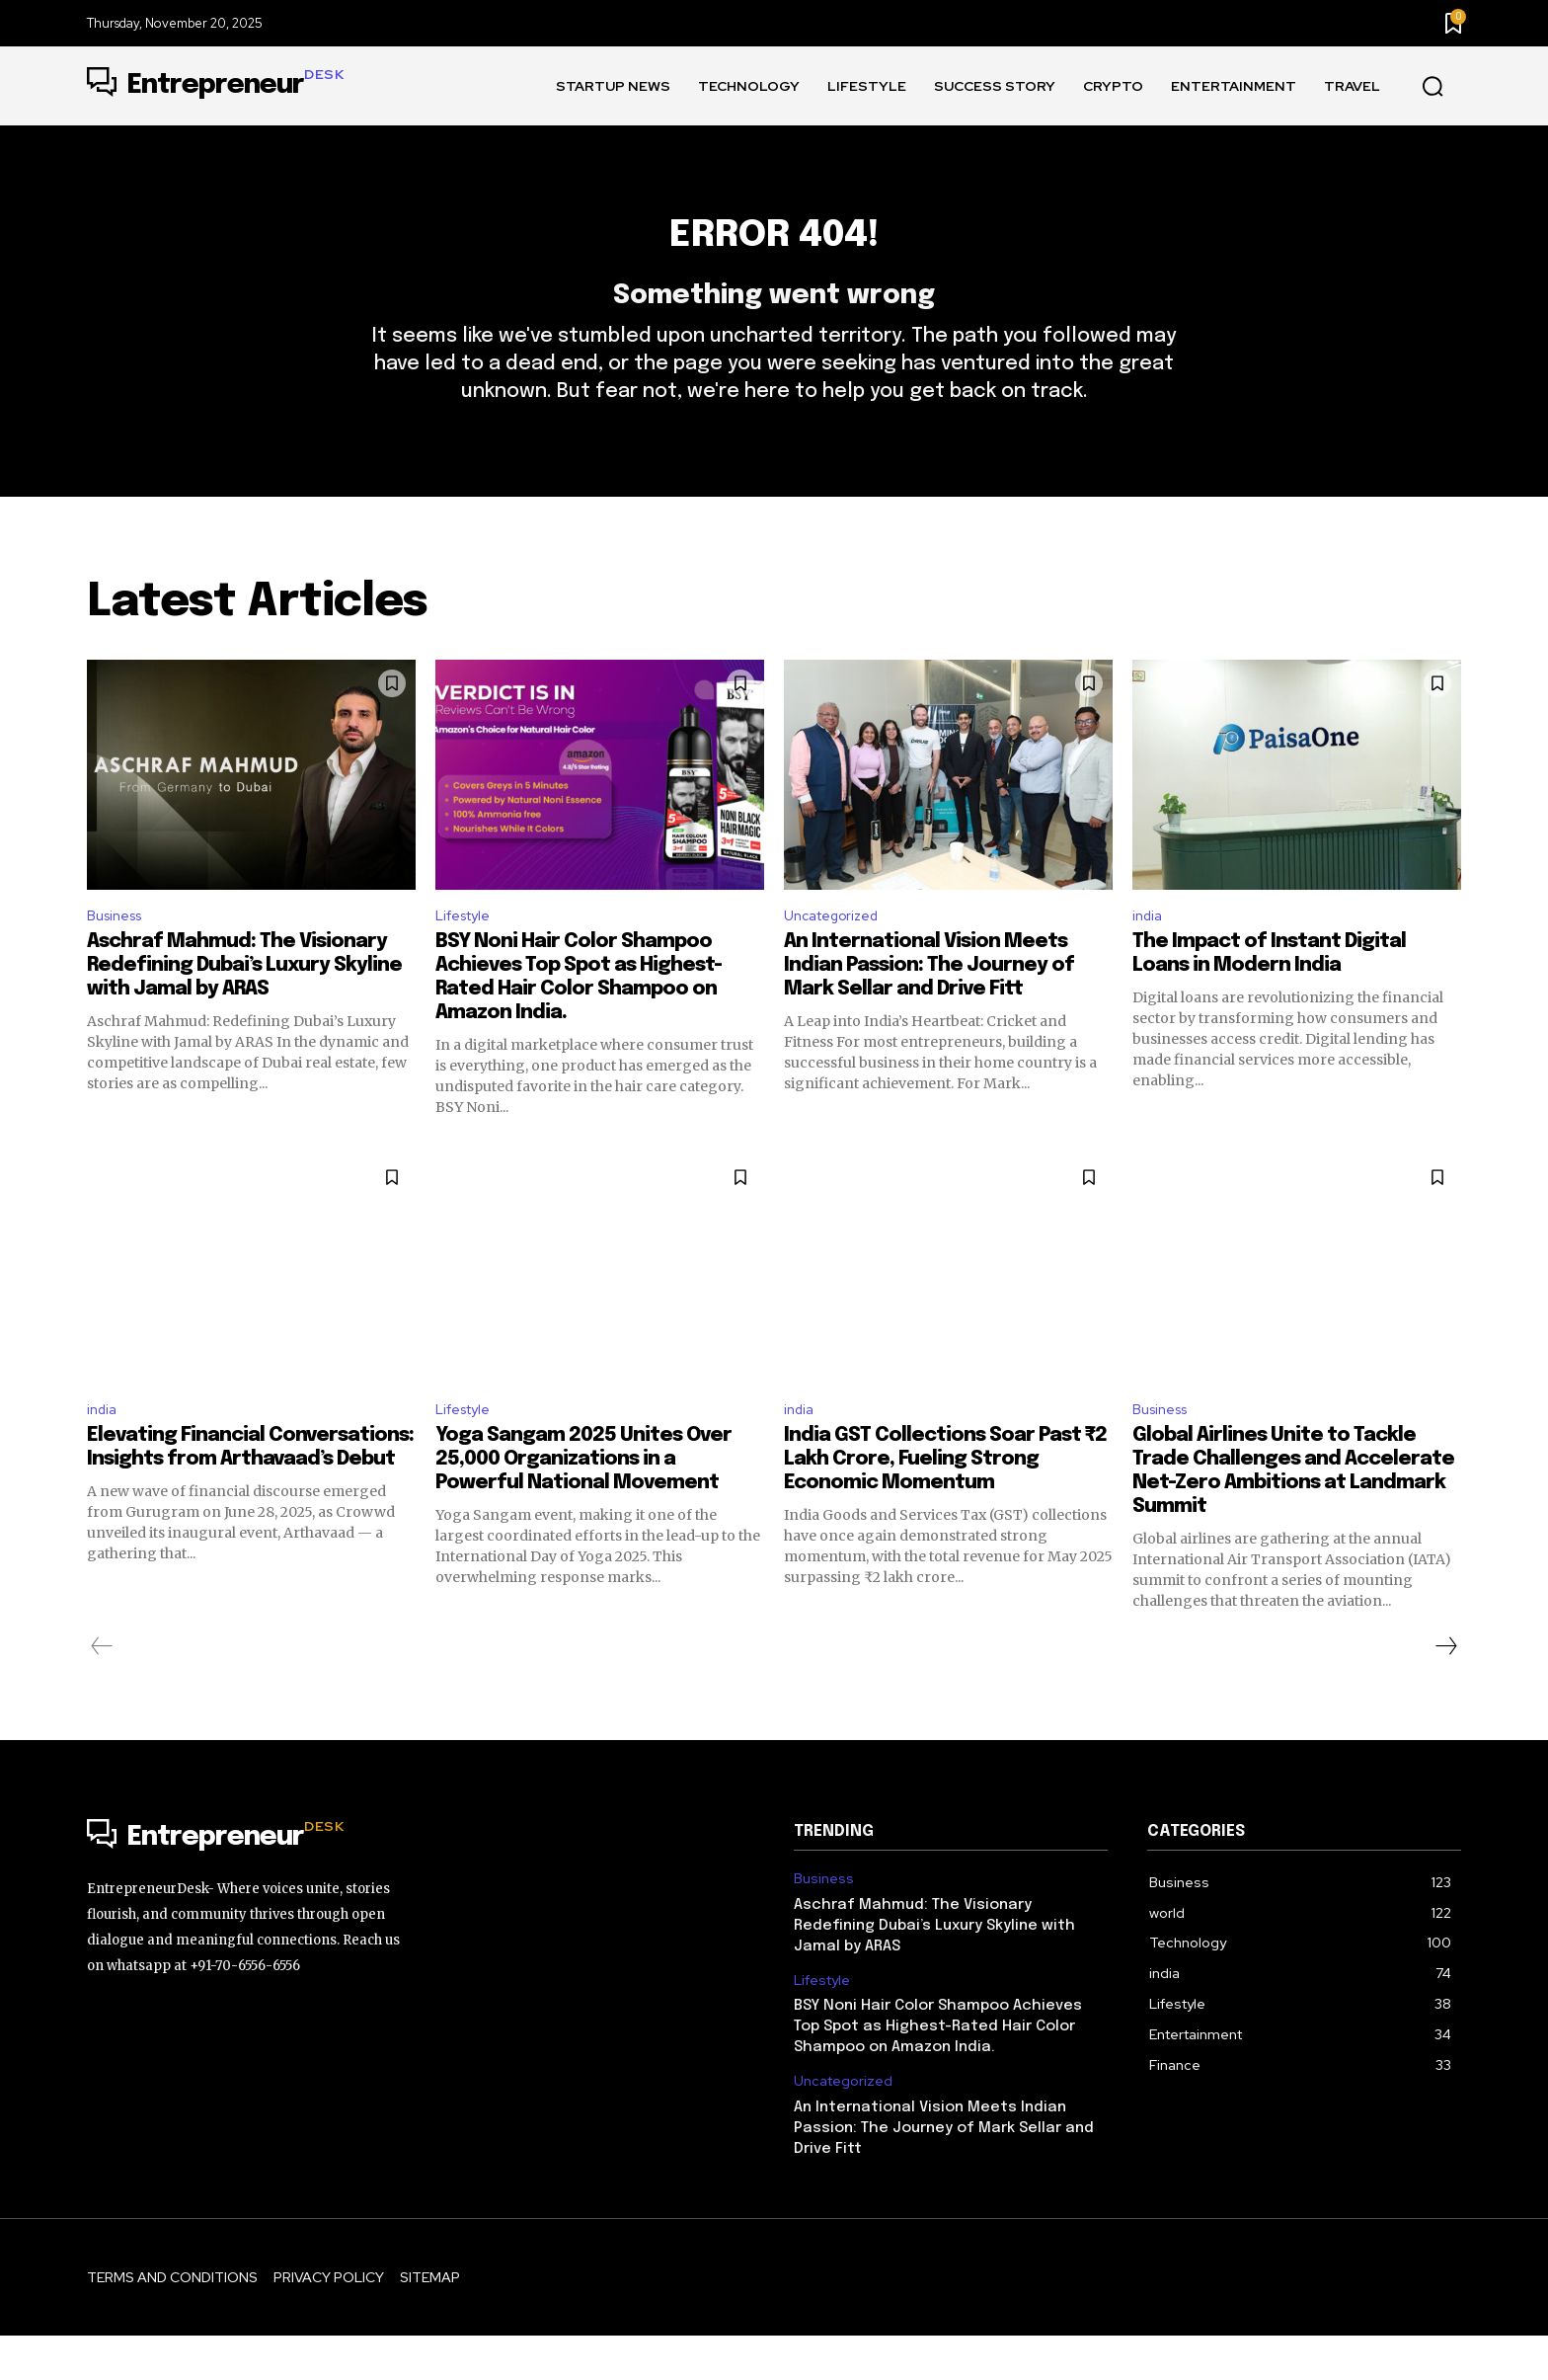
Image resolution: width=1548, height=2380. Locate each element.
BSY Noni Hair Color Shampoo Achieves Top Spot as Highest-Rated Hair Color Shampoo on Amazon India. (938, 2071)
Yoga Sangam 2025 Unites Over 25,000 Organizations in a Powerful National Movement (583, 1503)
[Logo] (215, 86)
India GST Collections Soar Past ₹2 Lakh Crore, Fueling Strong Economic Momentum (945, 1503)
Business (119, 952)
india (1149, 952)
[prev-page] (102, 1691)
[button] (1432, 87)
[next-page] (1445, 1691)
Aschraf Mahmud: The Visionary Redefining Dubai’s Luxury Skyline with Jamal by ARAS (244, 1005)
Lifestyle (468, 952)
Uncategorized (838, 952)
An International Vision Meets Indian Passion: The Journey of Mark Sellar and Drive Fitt (929, 1005)
